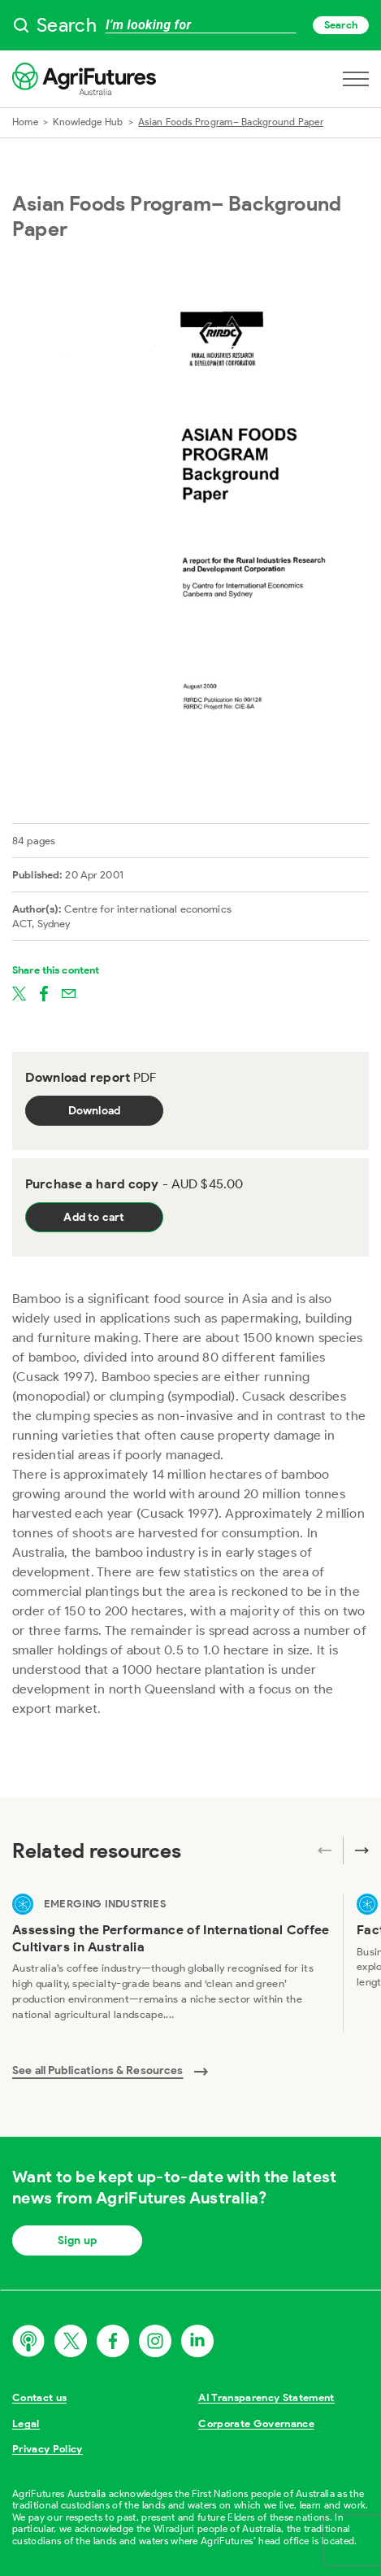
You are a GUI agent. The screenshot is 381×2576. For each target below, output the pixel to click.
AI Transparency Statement (266, 2397)
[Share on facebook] (44, 993)
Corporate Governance (256, 2423)
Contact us (39, 2397)
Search (340, 25)
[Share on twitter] (19, 993)
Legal (26, 2423)
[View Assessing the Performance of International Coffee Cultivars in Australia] (171, 1963)
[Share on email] (69, 993)
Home (25, 122)
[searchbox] (190, 25)
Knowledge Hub (88, 122)
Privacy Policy (47, 2449)
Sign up (77, 2240)
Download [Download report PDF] (94, 1111)
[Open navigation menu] (356, 79)
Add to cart (93, 1217)
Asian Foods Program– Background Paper (230, 122)
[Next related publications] (356, 1850)
